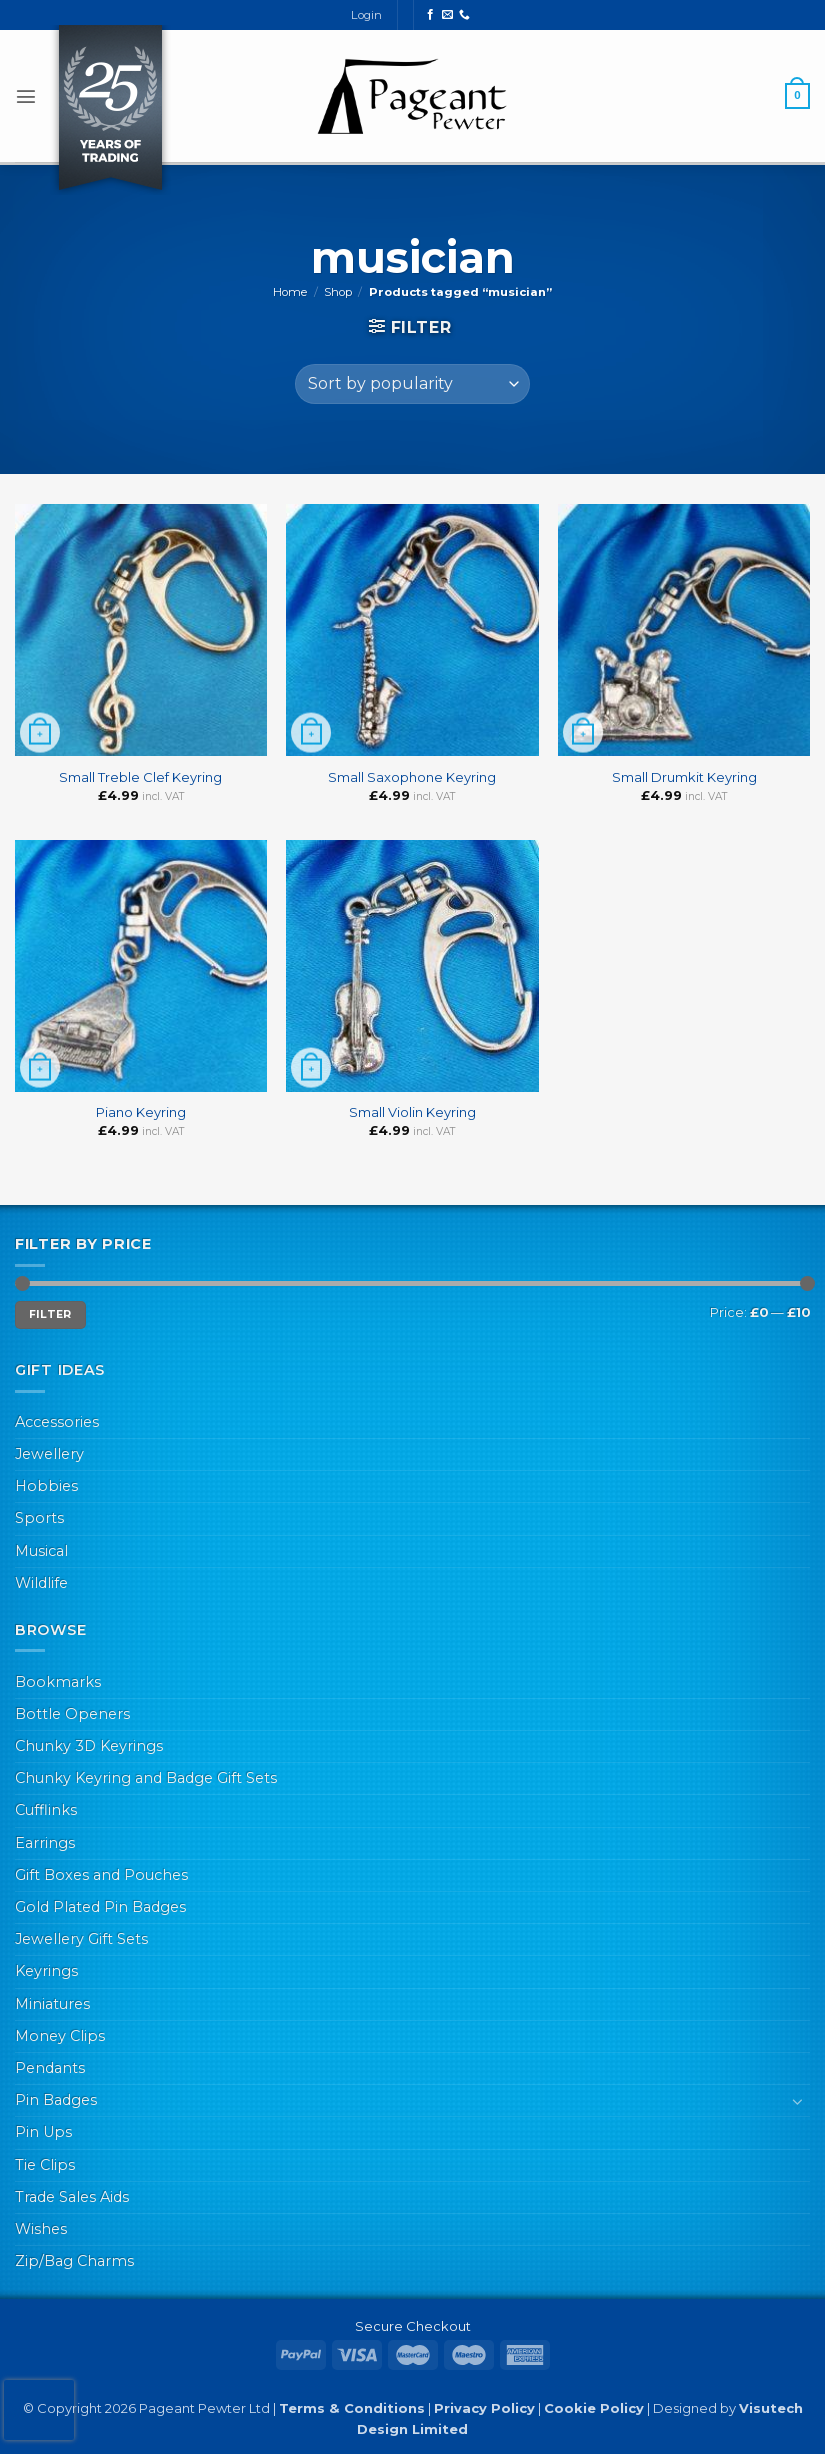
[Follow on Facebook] (430, 15)
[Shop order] (412, 384)
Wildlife (41, 1583)
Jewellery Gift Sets (81, 1939)
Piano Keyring (141, 1112)
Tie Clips (45, 2165)
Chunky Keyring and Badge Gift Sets (146, 1778)
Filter (50, 1314)
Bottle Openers (72, 1714)
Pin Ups (43, 2132)
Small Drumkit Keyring (684, 777)
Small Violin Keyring (412, 1112)
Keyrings (46, 1971)
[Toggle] (798, 2101)
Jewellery (49, 1454)
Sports (39, 1518)
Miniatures (52, 2004)
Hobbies (46, 1486)
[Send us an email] (447, 15)
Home (290, 292)
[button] (26, 96)
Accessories (57, 1422)
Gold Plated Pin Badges (100, 1907)
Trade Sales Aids (72, 2197)
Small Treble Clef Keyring (140, 777)
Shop (338, 292)
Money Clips (60, 2036)
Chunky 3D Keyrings (89, 1746)
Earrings (45, 1843)
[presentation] (39, 2410)
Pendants (50, 2068)
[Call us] (464, 15)
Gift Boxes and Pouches (101, 1875)
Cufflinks (46, 1810)
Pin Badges (56, 2100)
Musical (41, 1551)
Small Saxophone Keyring (412, 777)
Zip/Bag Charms (74, 2261)
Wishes (41, 2229)
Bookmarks (58, 1682)
